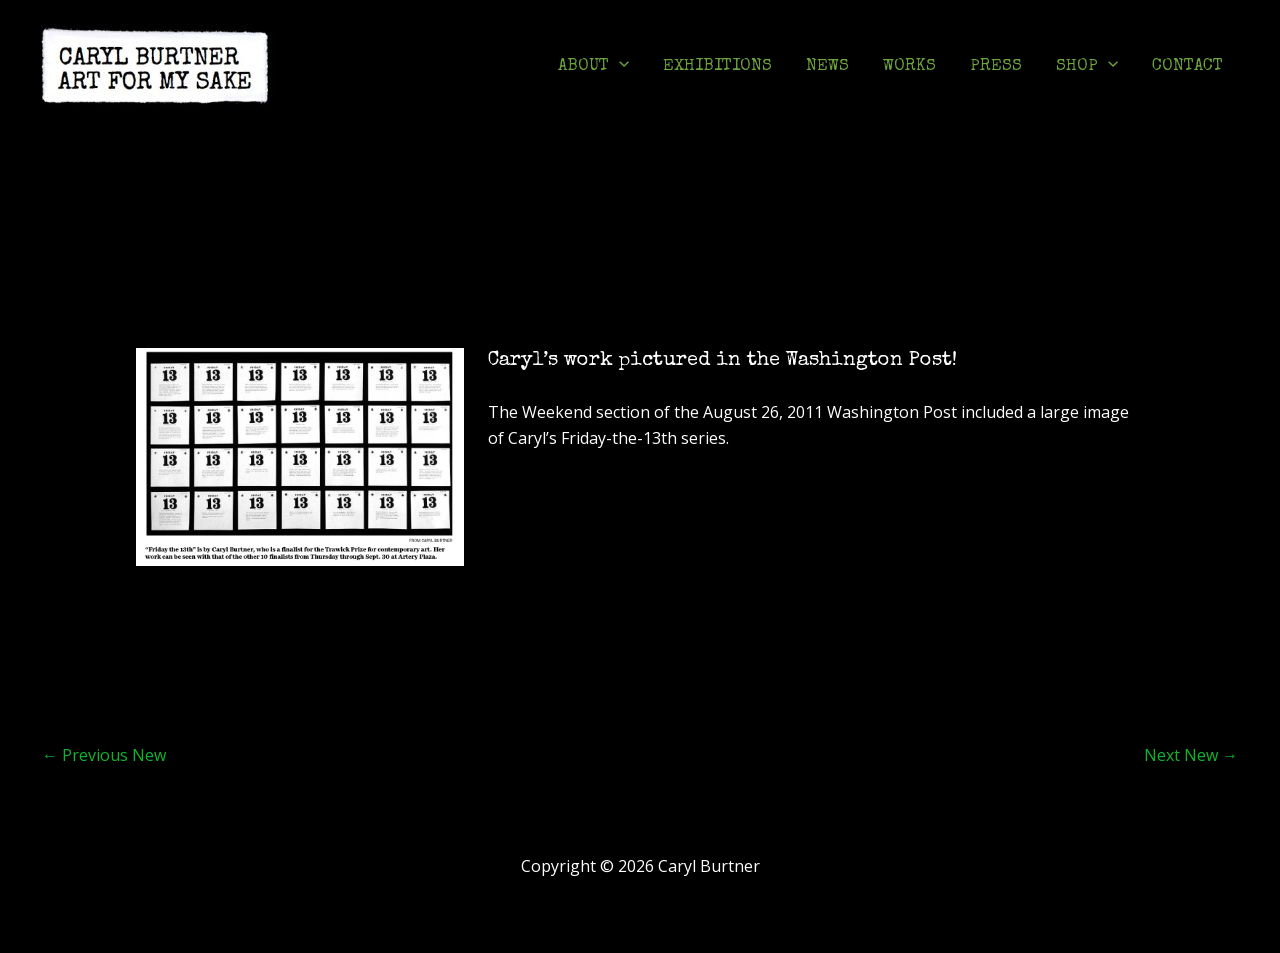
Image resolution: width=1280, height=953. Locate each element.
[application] (619, 67)
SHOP (1087, 67)
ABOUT (593, 67)
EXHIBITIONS (717, 66)
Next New (1191, 755)
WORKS (909, 66)
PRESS (996, 66)
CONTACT (1187, 66)
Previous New (104, 755)
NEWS (827, 66)
